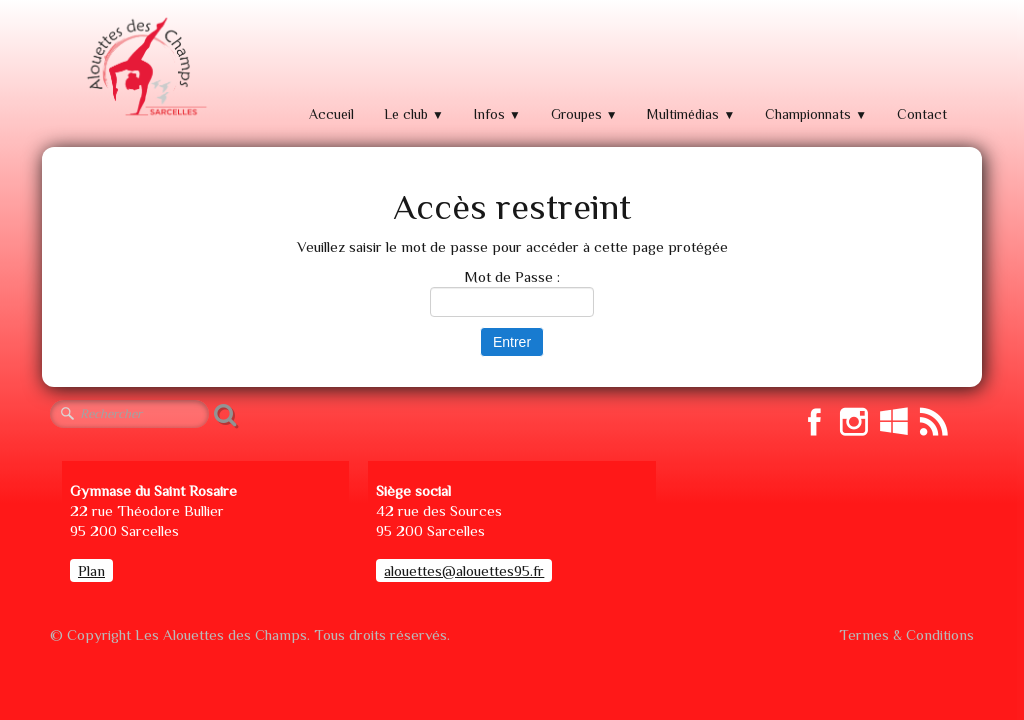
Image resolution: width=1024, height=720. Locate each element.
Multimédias (691, 114)
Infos (497, 114)
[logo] (144, 67)
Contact (922, 114)
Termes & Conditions (906, 634)
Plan (91, 570)
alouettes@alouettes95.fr (464, 570)
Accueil (331, 114)
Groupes (584, 114)
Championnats (816, 114)
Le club (414, 114)
